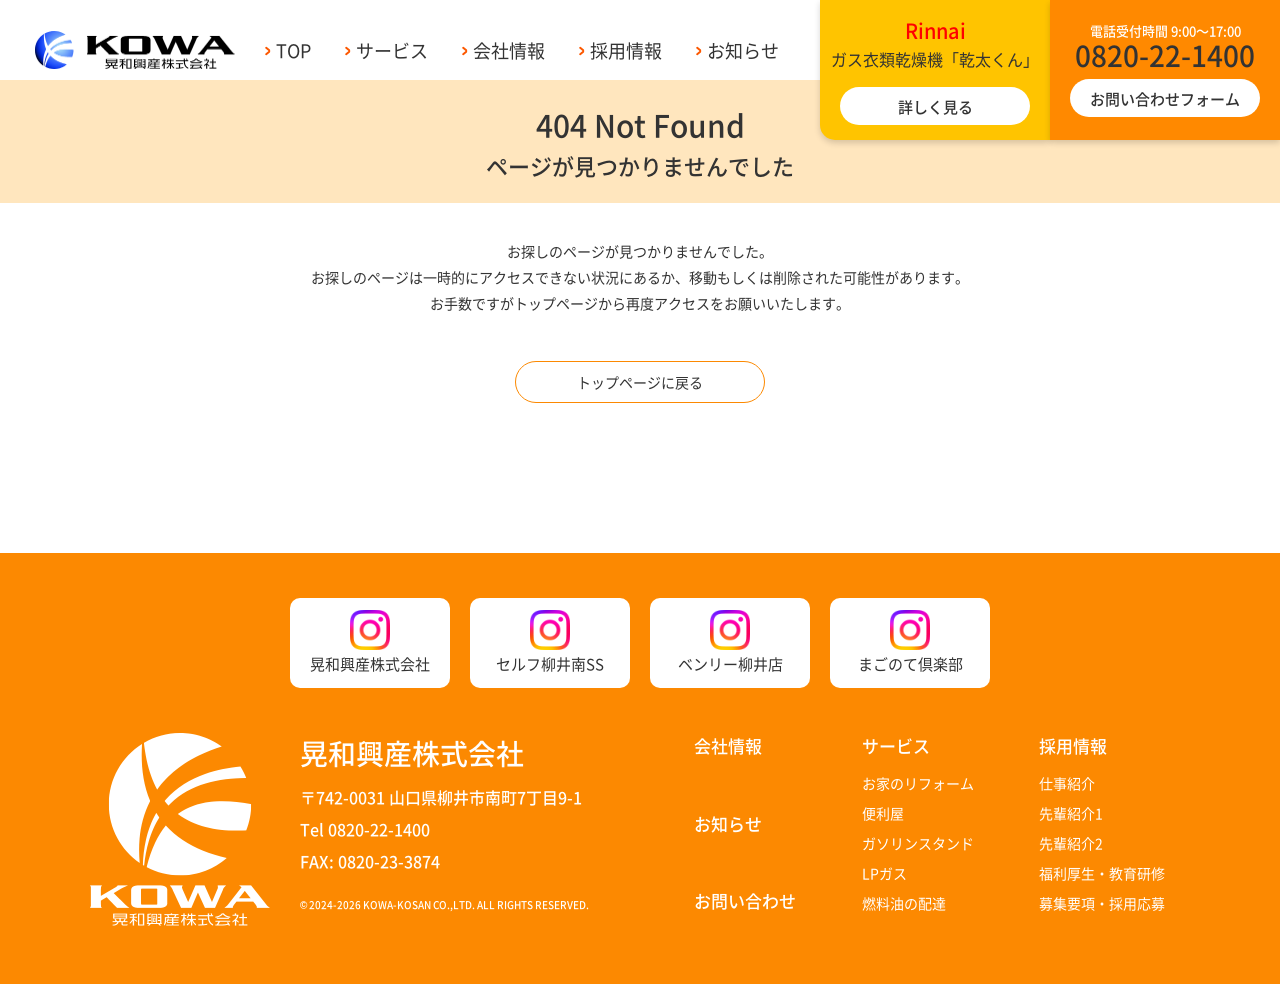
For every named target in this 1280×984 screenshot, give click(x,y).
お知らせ (743, 50)
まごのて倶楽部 (910, 642)
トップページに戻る (640, 382)
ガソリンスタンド (918, 843)
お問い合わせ (745, 900)
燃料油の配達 (904, 903)
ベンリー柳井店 (730, 642)
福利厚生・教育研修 (1102, 873)
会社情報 (509, 50)
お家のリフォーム (918, 783)
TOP (293, 50)
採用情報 (626, 50)
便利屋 (883, 813)
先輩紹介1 (1071, 813)
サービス (392, 50)
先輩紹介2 (1071, 843)
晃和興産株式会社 (370, 642)
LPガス (884, 873)
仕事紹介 (1067, 783)
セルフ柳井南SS (550, 642)
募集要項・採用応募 (1102, 903)
